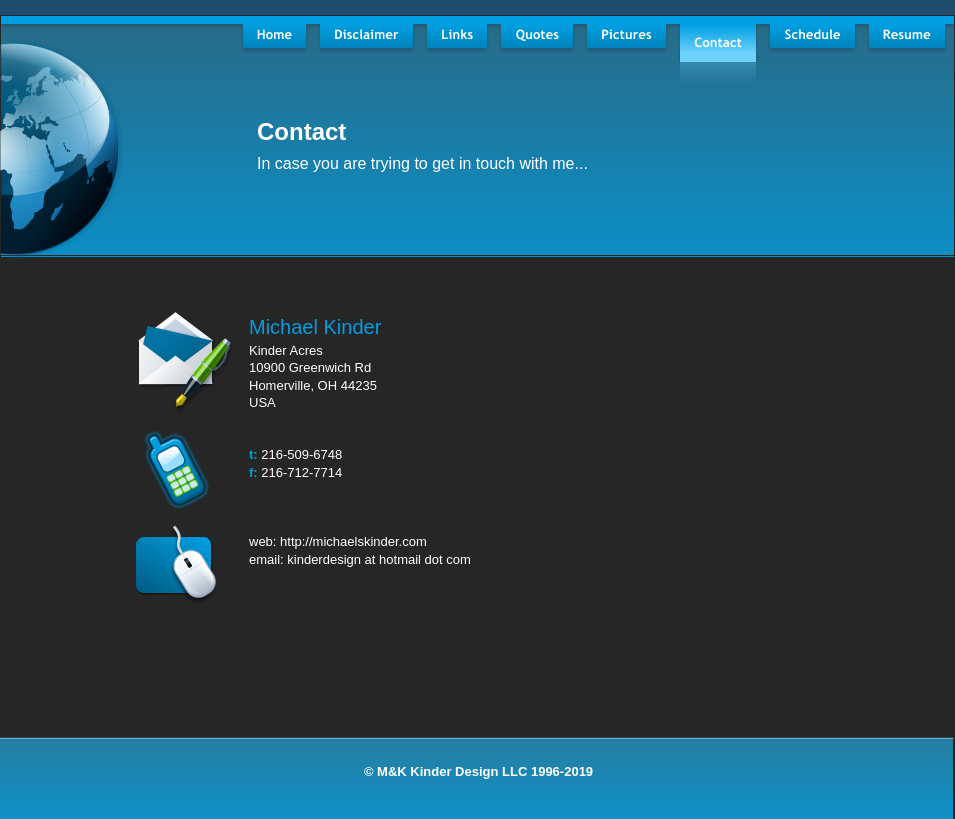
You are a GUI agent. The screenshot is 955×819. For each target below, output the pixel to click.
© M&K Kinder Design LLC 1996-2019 (478, 771)
